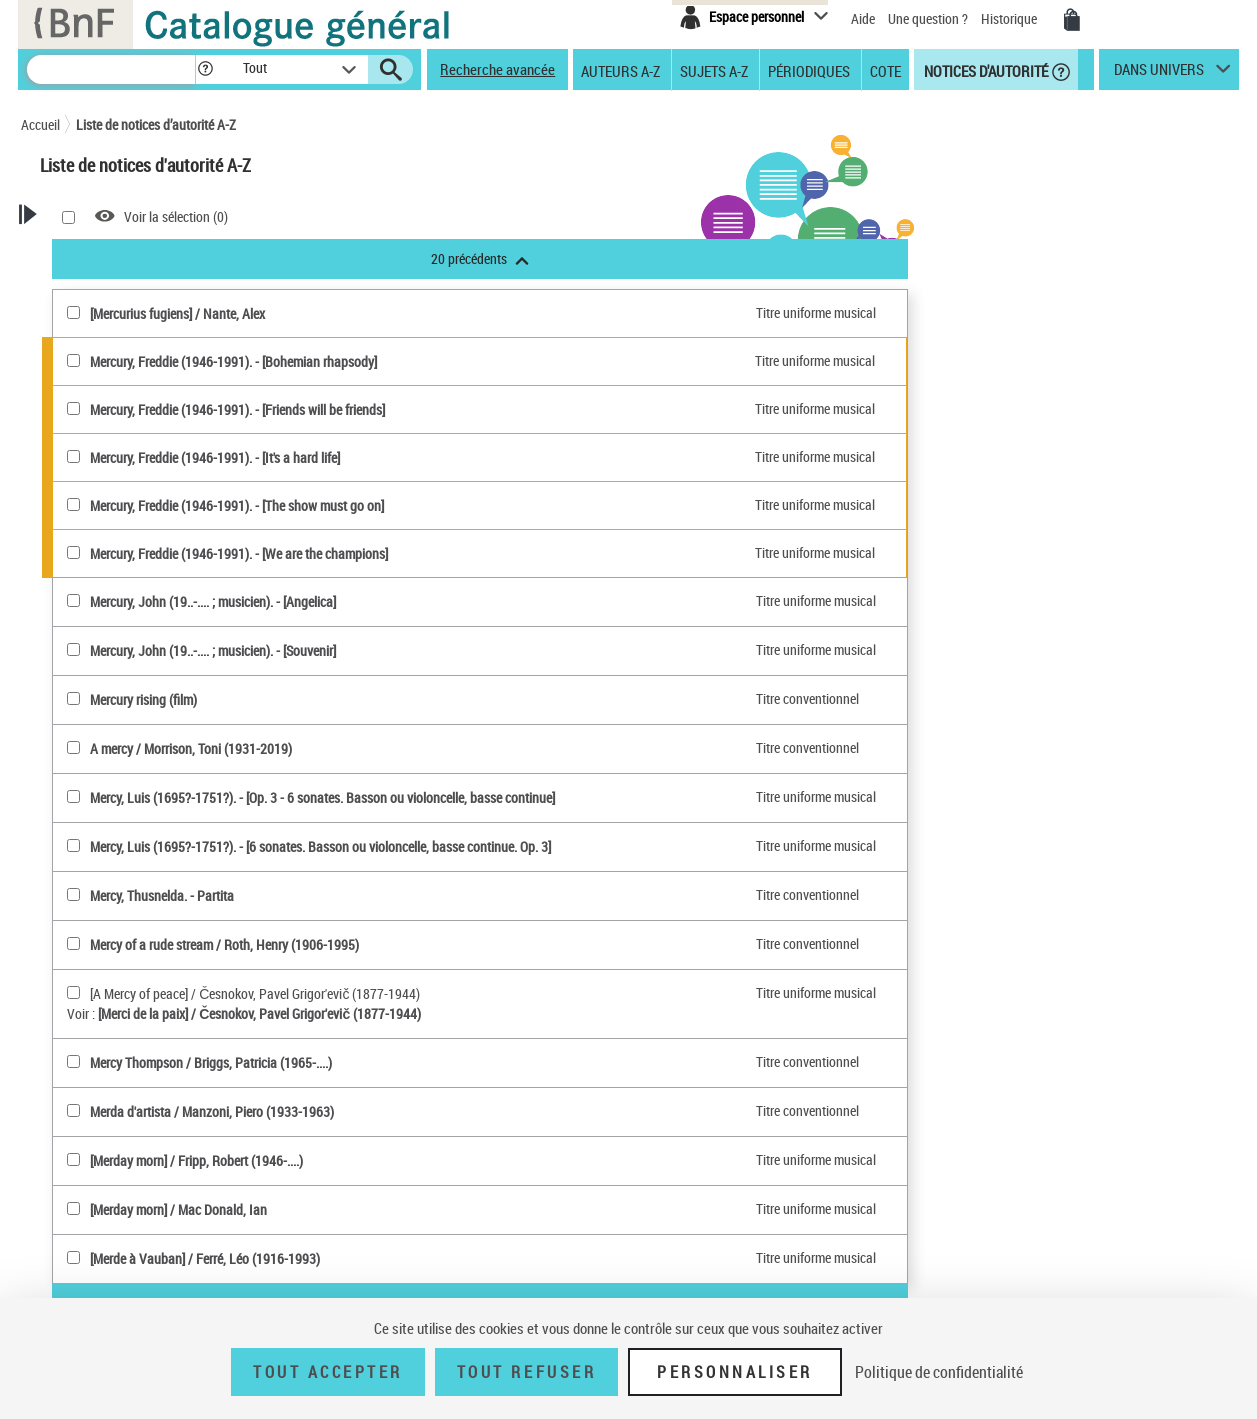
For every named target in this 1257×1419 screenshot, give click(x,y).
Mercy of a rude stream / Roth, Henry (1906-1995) (475, 944)
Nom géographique (134, 792)
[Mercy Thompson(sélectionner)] (324, 1061)
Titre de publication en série (142, 890)
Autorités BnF (107, 506)
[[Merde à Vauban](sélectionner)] (324, 1257)
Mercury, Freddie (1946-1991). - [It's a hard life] (466, 457)
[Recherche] (111, 69)
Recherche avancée (497, 69)
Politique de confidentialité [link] (939, 1372)
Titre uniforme (119, 922)
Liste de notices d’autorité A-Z (156, 124)
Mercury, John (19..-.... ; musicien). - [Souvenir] (464, 650)
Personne (119, 550)
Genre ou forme (123, 770)
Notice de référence (118, 1015)
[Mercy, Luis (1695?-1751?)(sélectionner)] (324, 796)
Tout (82, 484)
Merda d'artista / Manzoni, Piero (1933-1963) (463, 1111)
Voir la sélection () (427, 216)
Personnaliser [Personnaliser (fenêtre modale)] (735, 1372)
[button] (205, 69)
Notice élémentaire (117, 1035)
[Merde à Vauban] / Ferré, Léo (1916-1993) (456, 1258)
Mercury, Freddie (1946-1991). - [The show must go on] (488, 505)
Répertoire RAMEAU (123, 726)
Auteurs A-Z (620, 70)
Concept (104, 748)
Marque (102, 682)
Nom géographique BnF (146, 660)
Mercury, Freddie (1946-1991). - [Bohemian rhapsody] (484, 361)
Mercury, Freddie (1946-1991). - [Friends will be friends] (488, 409)
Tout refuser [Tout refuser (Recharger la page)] (526, 1372)
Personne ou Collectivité (146, 528)
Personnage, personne (142, 836)
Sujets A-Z (714, 70)
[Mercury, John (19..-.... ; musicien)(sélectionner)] (324, 600)
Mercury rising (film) (394, 699)
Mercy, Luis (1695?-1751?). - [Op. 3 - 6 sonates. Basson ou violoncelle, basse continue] (573, 797)
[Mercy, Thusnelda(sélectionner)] (324, 894)
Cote (885, 70)
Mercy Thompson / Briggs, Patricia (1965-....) (462, 1062)
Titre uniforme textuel (151, 616)
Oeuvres (103, 594)
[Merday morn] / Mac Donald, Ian (429, 1209)
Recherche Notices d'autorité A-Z (109, 283)
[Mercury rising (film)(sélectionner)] (324, 698)
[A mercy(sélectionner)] (324, 747)
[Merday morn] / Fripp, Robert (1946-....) (447, 1160)
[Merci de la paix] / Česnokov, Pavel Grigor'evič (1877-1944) (510, 1013)
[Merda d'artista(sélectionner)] (324, 1110)
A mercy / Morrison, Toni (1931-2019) (442, 748)
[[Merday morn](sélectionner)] (324, 1159)
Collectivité (123, 572)
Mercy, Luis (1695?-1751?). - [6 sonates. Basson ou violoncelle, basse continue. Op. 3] (571, 846)
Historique (1010, 18)
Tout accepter (328, 1372)
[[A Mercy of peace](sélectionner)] (324, 992)
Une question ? (928, 18)
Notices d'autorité (984, 70)
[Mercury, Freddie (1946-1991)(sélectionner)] (324, 360)
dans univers (1159, 74)
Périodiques (809, 70)
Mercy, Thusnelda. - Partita (413, 895)
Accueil (40, 124)
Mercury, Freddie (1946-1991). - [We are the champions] (490, 553)
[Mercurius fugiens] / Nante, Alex (428, 313)
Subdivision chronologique (154, 814)
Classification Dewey (137, 704)
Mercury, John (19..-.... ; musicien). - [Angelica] (464, 601)
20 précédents (731, 258)
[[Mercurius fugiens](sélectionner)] (324, 312)
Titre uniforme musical (154, 638)
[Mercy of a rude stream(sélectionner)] (324, 943)
